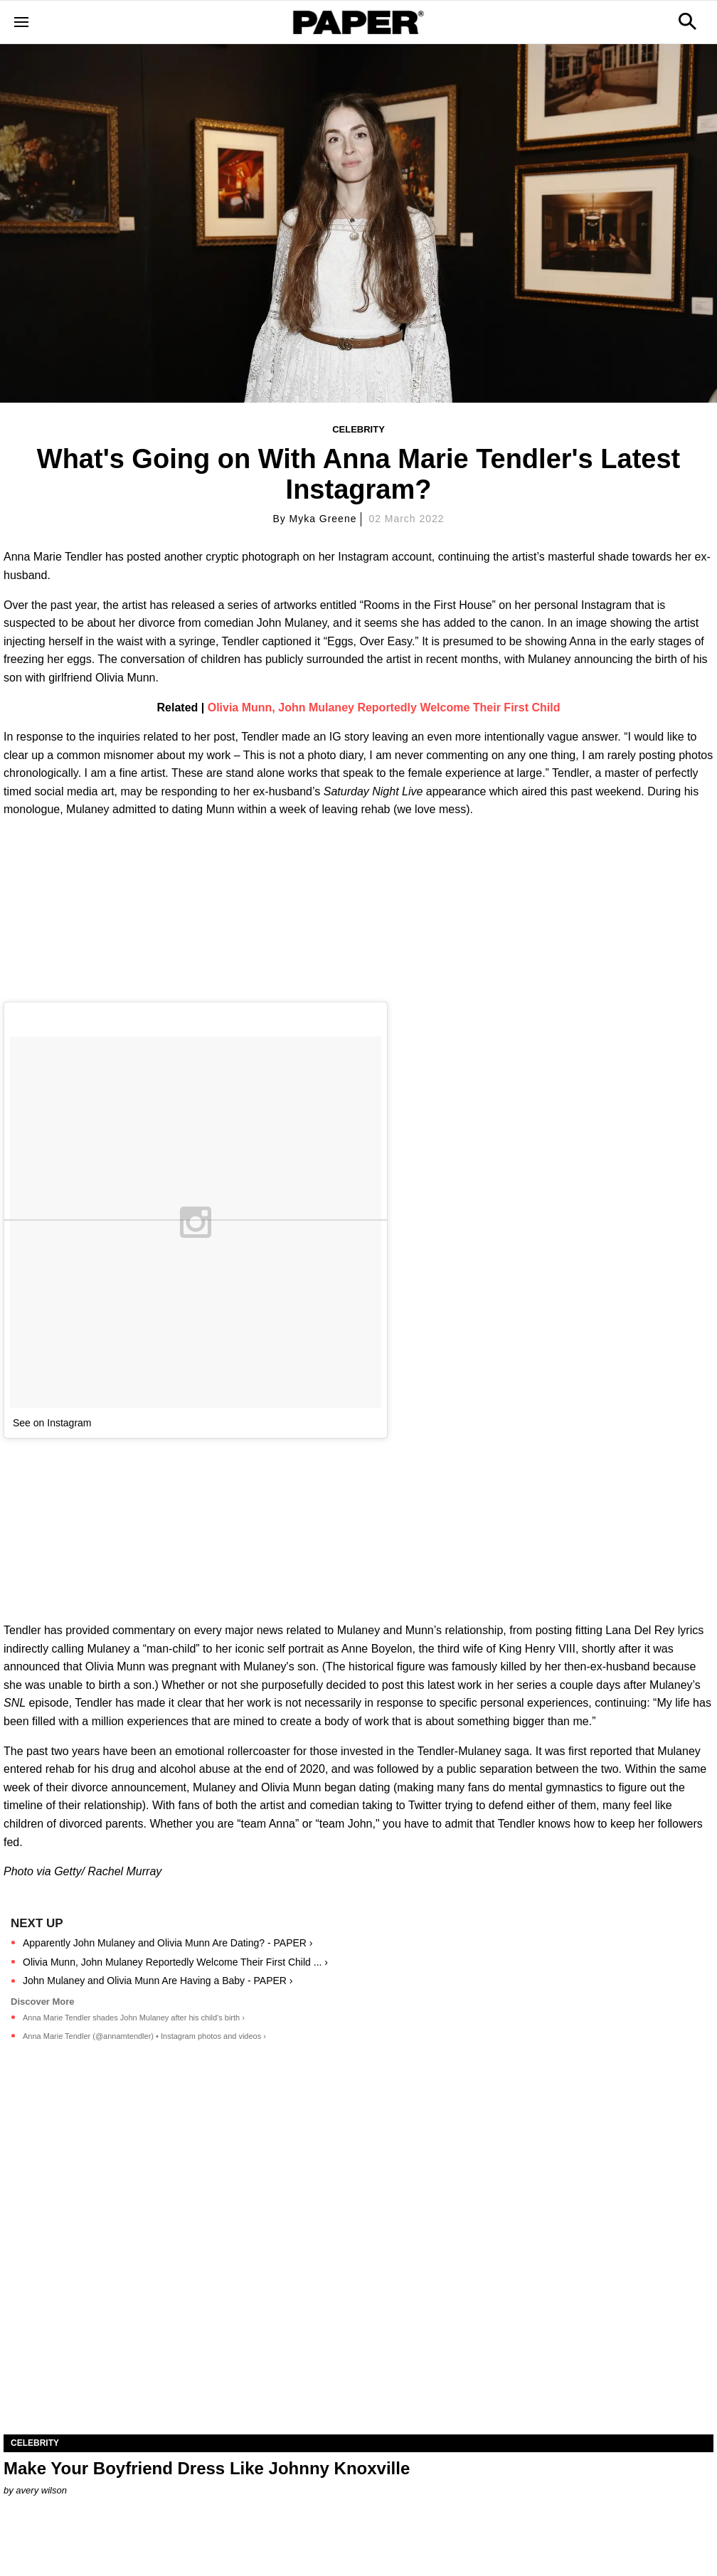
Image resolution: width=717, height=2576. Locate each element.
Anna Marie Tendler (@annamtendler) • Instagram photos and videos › (144, 2036)
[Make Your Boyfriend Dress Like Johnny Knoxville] (358, 2256)
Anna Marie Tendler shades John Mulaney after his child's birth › (134, 2017)
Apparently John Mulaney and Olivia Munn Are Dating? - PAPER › (168, 1943)
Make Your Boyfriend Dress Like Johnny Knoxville (207, 2468)
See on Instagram (52, 1423)
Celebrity (358, 429)
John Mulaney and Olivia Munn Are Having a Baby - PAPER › (157, 1980)
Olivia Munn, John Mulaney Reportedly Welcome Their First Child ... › (175, 1962)
